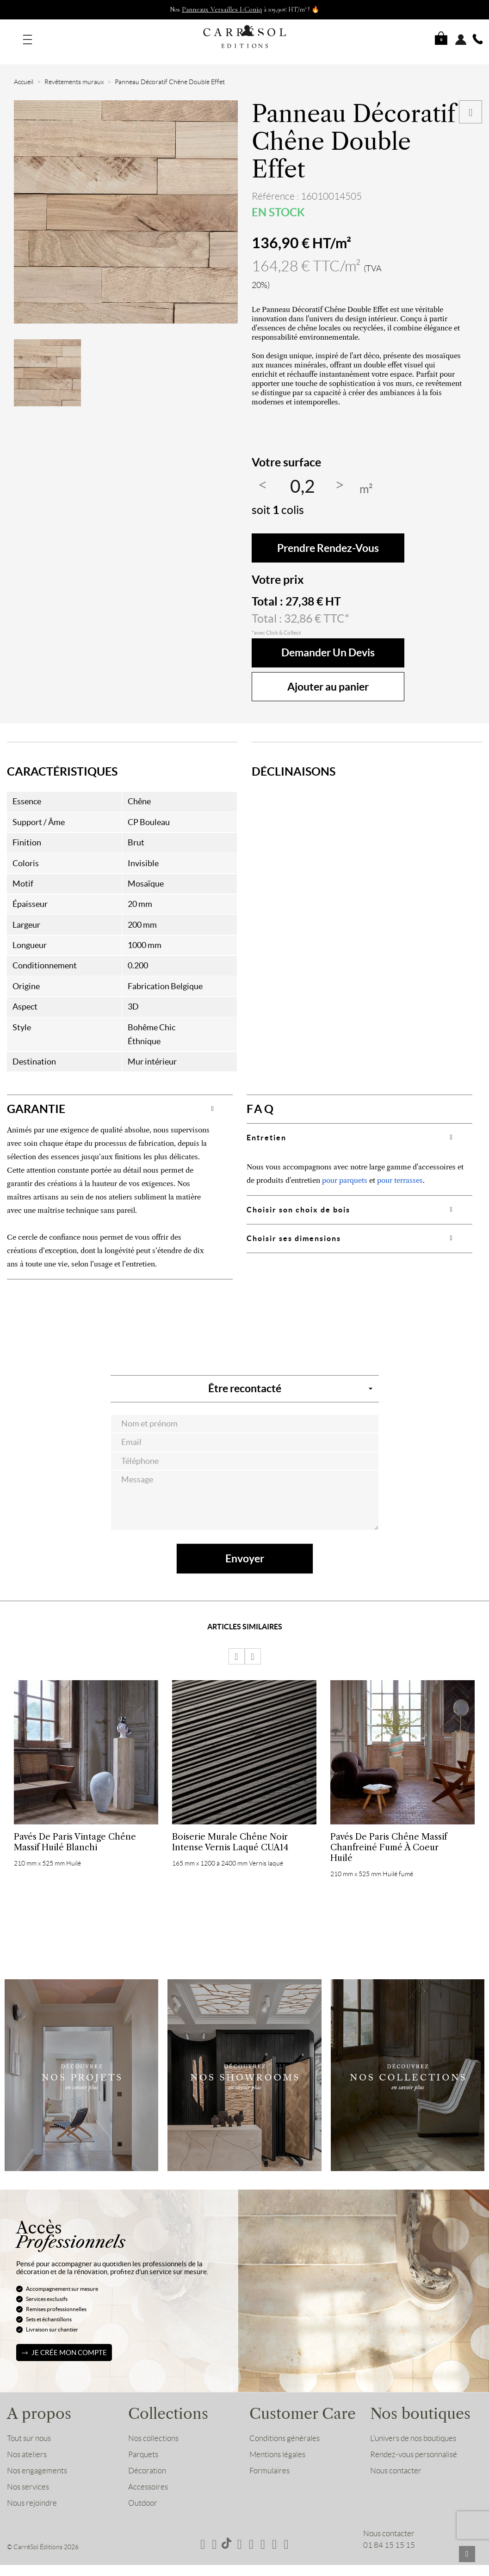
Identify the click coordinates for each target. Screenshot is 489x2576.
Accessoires (148, 2476)
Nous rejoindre (32, 2492)
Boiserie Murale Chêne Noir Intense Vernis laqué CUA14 (230, 1831)
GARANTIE (36, 1097)
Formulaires (269, 2459)
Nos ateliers (27, 2443)
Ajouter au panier (328, 675)
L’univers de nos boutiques (413, 2427)
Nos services (28, 2476)
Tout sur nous (29, 2427)
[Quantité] (302, 475)
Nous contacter (395, 2459)
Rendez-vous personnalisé (413, 2443)
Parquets (143, 2443)
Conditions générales (284, 2427)
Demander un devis (328, 642)
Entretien (266, 1126)
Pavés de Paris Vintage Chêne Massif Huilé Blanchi (75, 1831)
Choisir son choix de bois (298, 1198)
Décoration (147, 2459)
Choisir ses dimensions (294, 1227)
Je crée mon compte (69, 2341)
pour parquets (344, 1169)
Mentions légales (277, 2443)
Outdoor (142, 2492)
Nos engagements (37, 2459)
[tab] (120, 1097)
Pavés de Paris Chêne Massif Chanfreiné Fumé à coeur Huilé (388, 1836)
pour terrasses (400, 1169)
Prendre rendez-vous (328, 537)
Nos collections (153, 2427)
